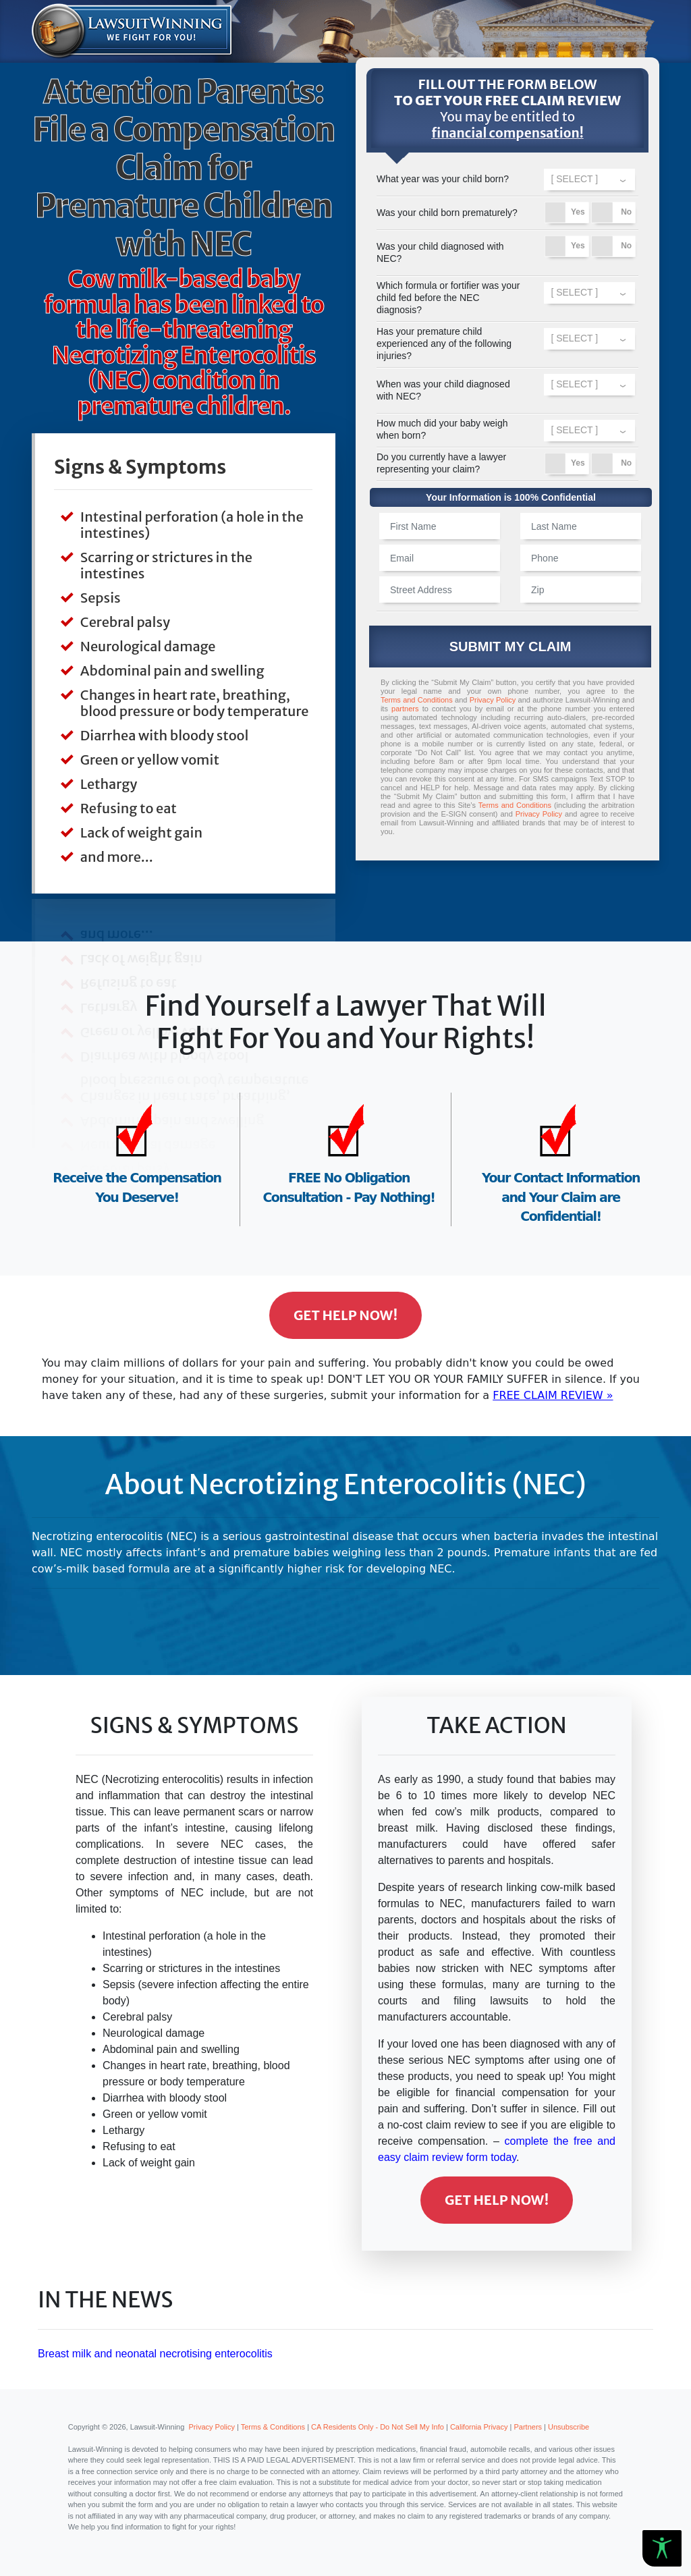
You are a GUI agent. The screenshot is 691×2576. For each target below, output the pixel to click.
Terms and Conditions (417, 700)
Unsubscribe (568, 2427)
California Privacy (479, 2427)
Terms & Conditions (273, 2427)
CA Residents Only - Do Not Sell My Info (377, 2427)
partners (404, 709)
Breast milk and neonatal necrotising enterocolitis (155, 2353)
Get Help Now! (345, 1315)
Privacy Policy (493, 700)
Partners (528, 2427)
